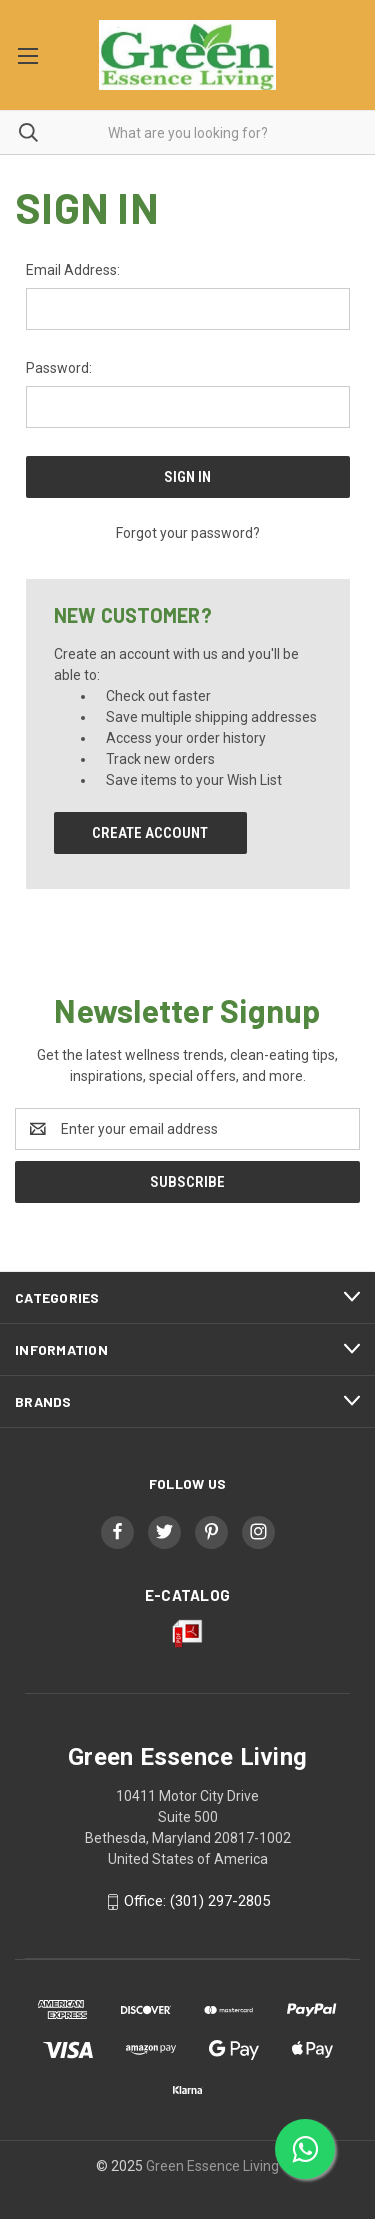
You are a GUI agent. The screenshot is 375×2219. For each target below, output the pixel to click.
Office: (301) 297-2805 (197, 1901)
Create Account (150, 833)
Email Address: (73, 270)
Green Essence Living (212, 2166)
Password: (59, 368)
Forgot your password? (188, 533)
